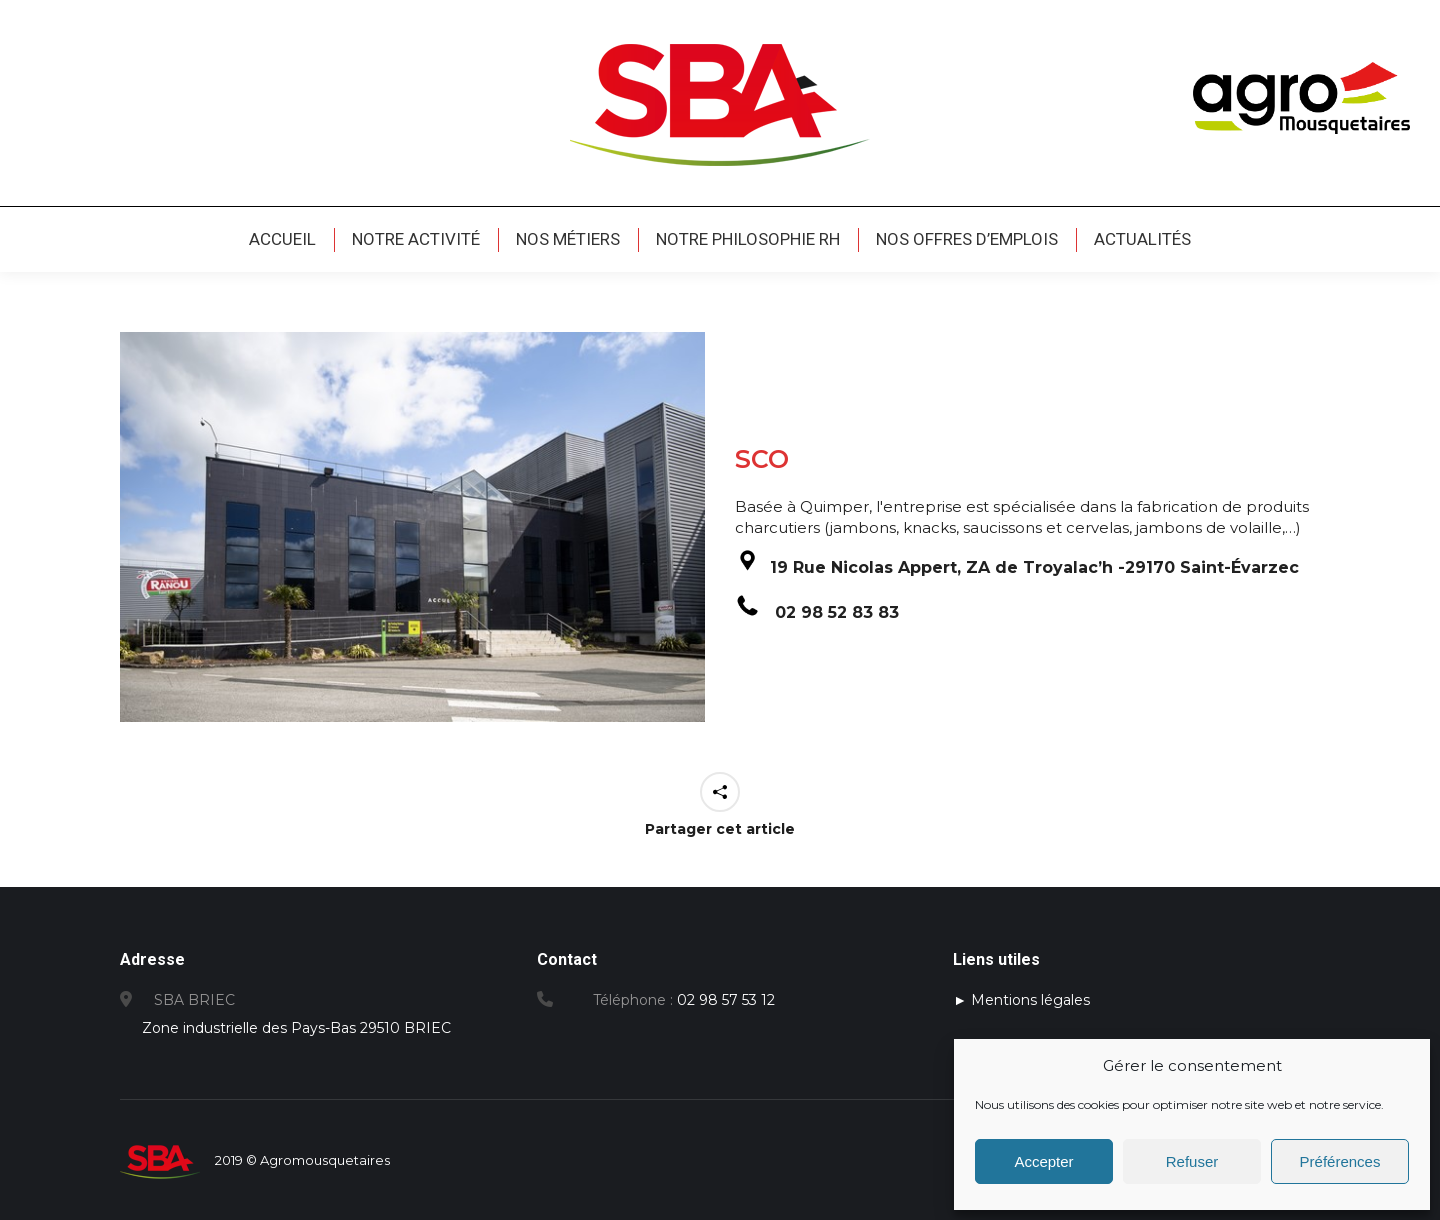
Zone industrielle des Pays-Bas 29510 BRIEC (298, 1028)
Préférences (1340, 1161)
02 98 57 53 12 (726, 1000)
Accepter (1043, 1161)
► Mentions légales (1021, 1000)
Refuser (1192, 1161)
